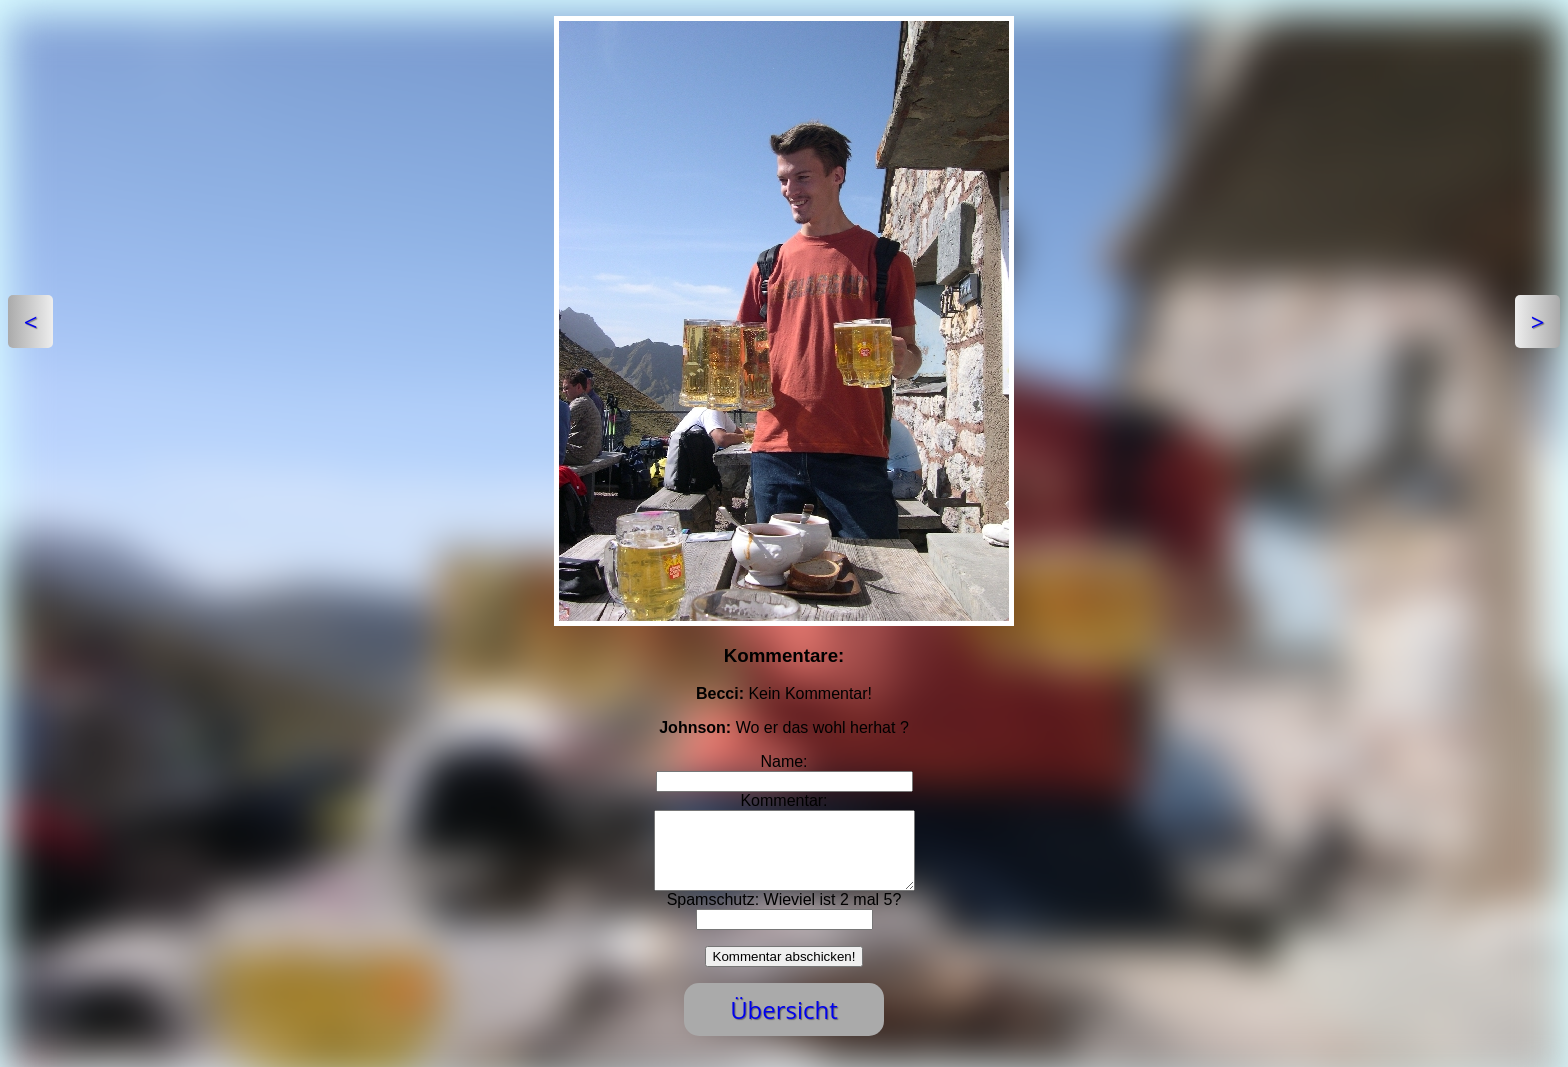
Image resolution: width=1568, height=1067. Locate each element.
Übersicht (784, 1024)
